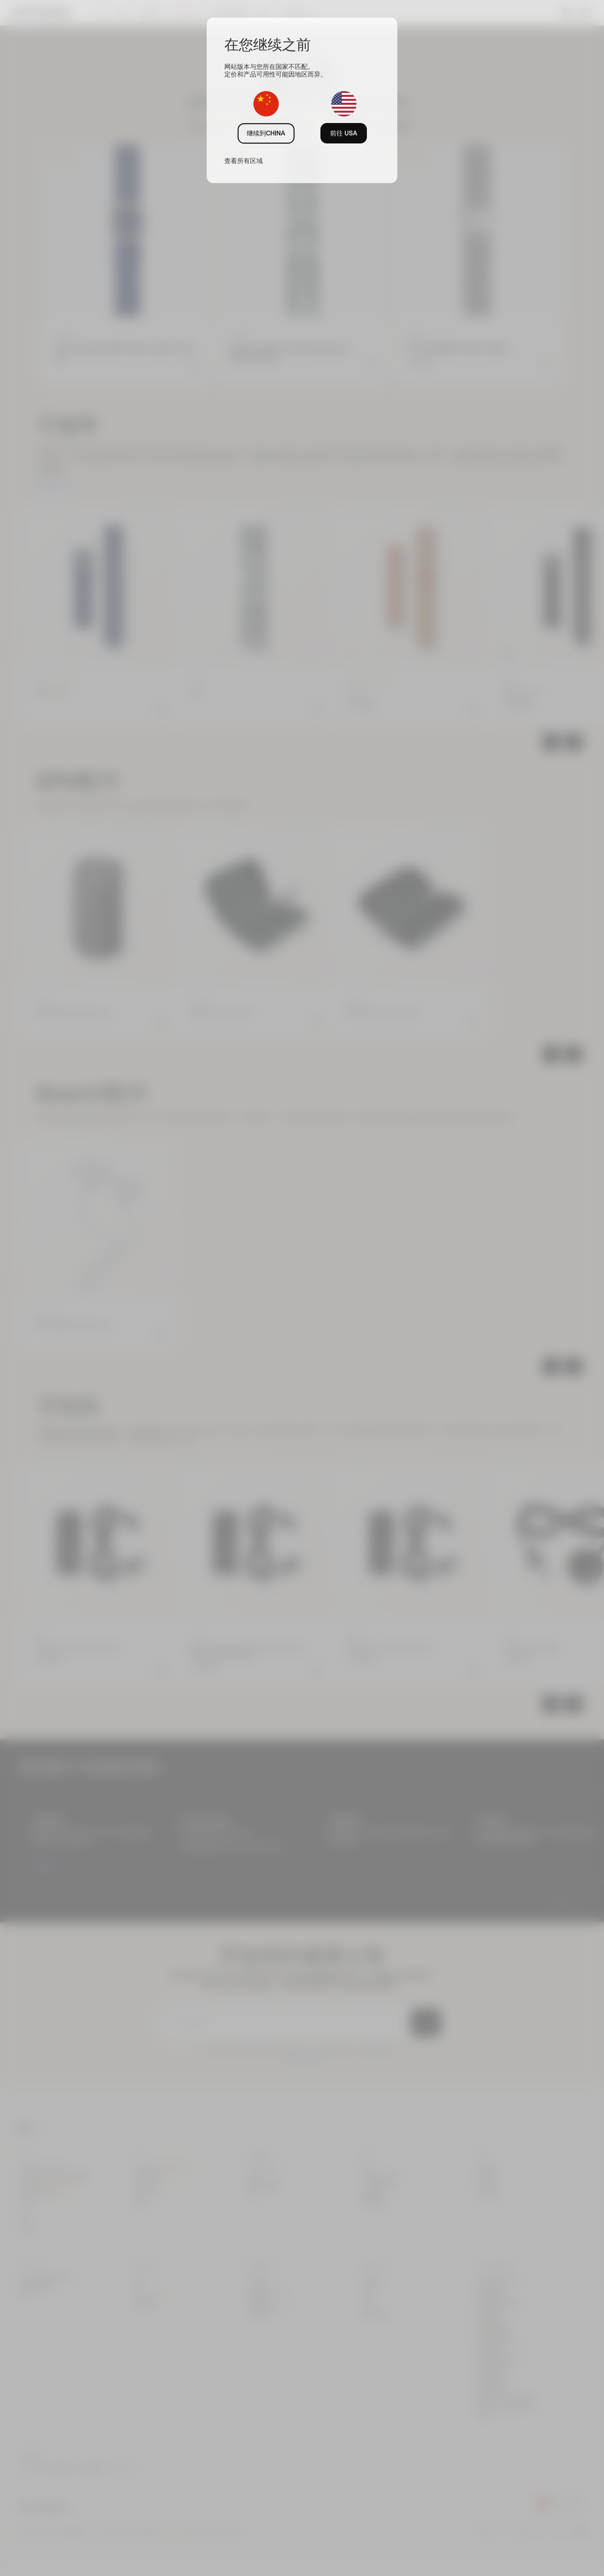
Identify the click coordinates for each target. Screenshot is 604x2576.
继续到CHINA (266, 133)
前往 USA (343, 133)
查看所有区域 (243, 160)
